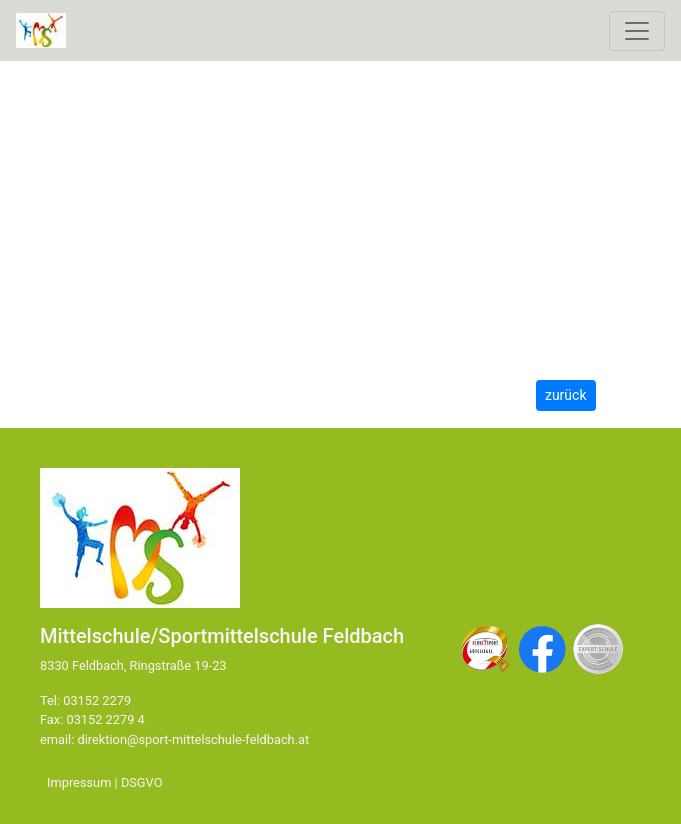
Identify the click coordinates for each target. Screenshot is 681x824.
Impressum (79, 782)
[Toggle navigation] (637, 31)
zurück (566, 395)
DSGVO (142, 782)
